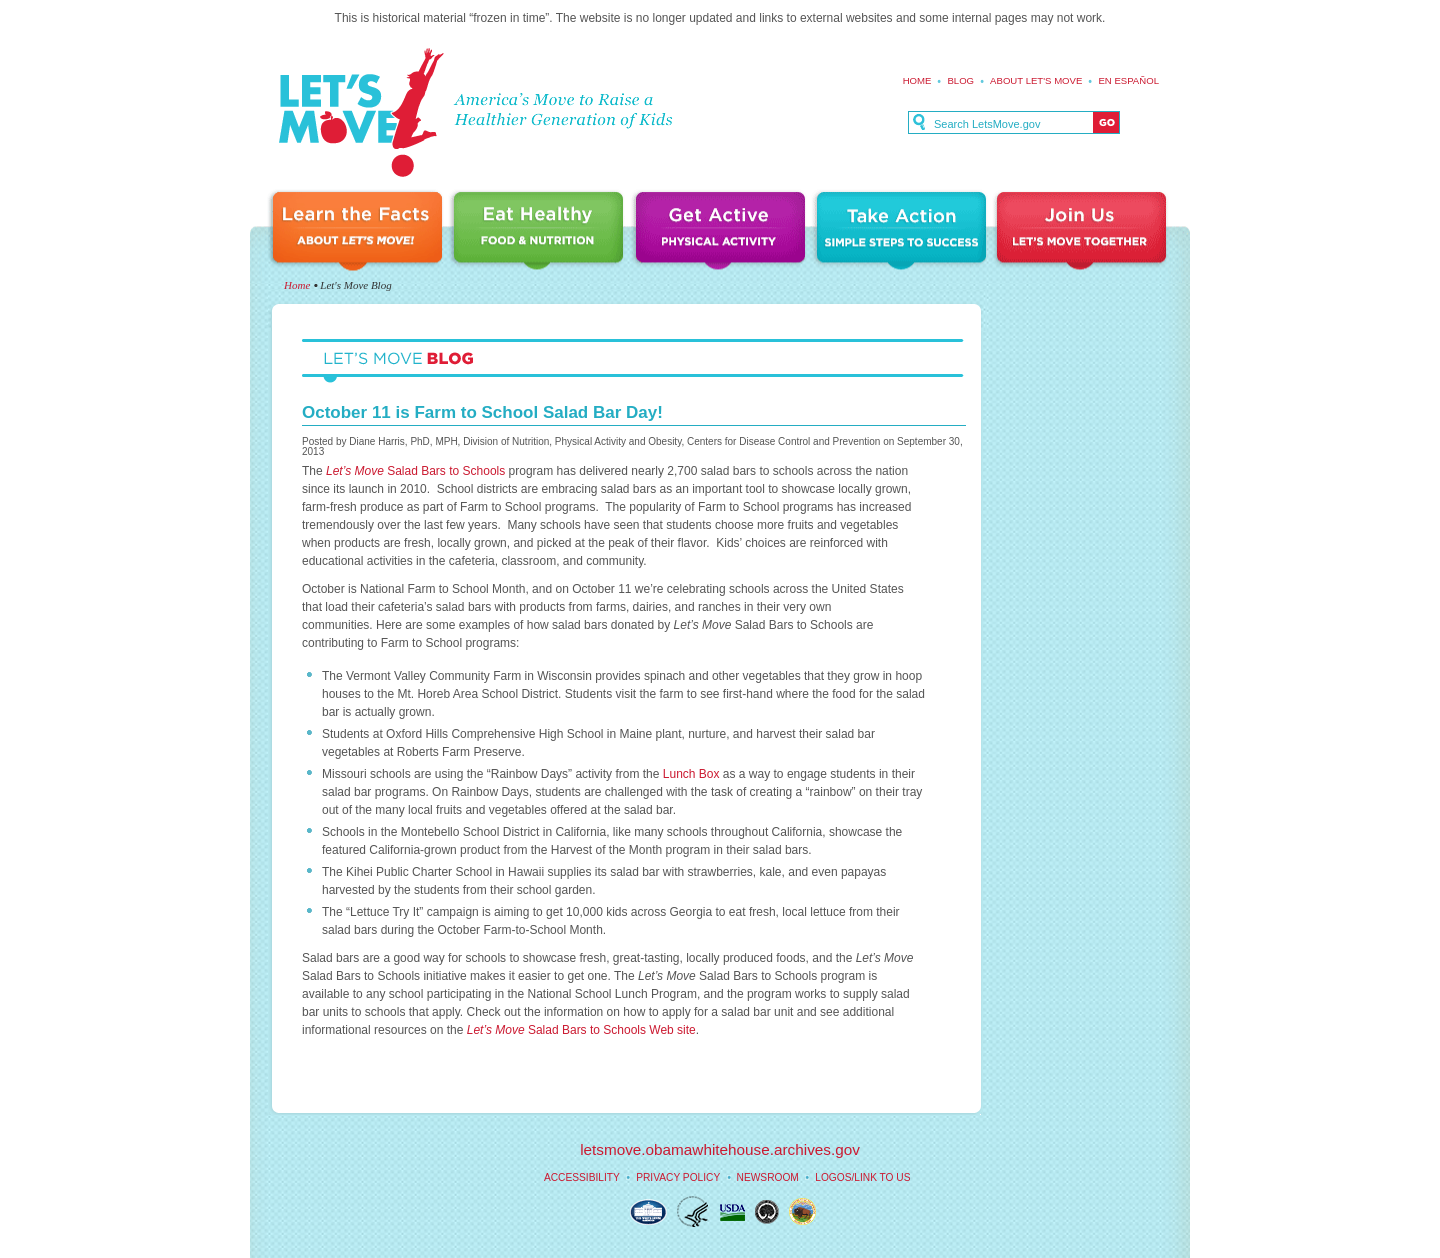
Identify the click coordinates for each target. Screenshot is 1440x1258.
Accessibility (582, 1177)
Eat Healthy (542, 232)
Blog (960, 80)
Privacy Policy (678, 1177)
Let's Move (360, 113)
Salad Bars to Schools (415, 471)
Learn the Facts (360, 232)
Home (917, 80)
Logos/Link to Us (862, 1177)
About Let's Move (1036, 80)
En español (1128, 80)
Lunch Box (691, 774)
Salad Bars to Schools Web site (581, 1030)
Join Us (1083, 232)
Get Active (723, 232)
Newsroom (768, 1177)
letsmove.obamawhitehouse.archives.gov (720, 1149)
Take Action (904, 232)
